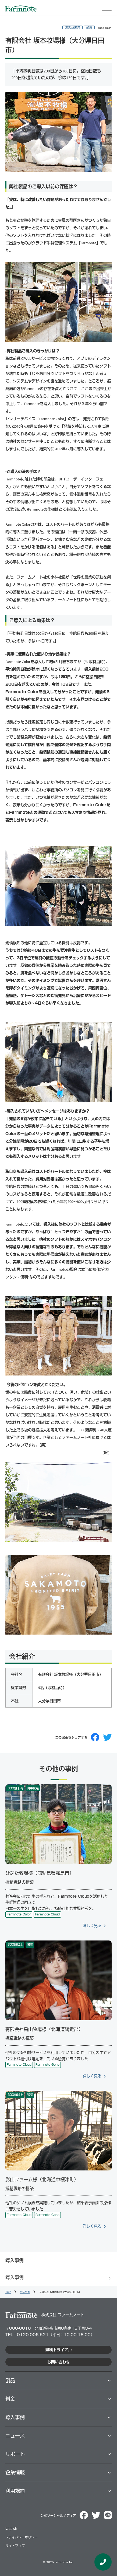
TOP (8, 2292)
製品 (10, 2380)
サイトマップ (15, 2545)
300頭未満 (72, 27)
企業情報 (15, 2472)
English (11, 2528)
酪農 (89, 27)
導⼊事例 (15, 2417)
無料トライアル (58, 2350)
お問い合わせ (58, 2362)
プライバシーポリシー (21, 2537)
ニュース (15, 2435)
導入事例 (14, 2277)
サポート (15, 2454)
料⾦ (10, 2398)
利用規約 (15, 2490)
